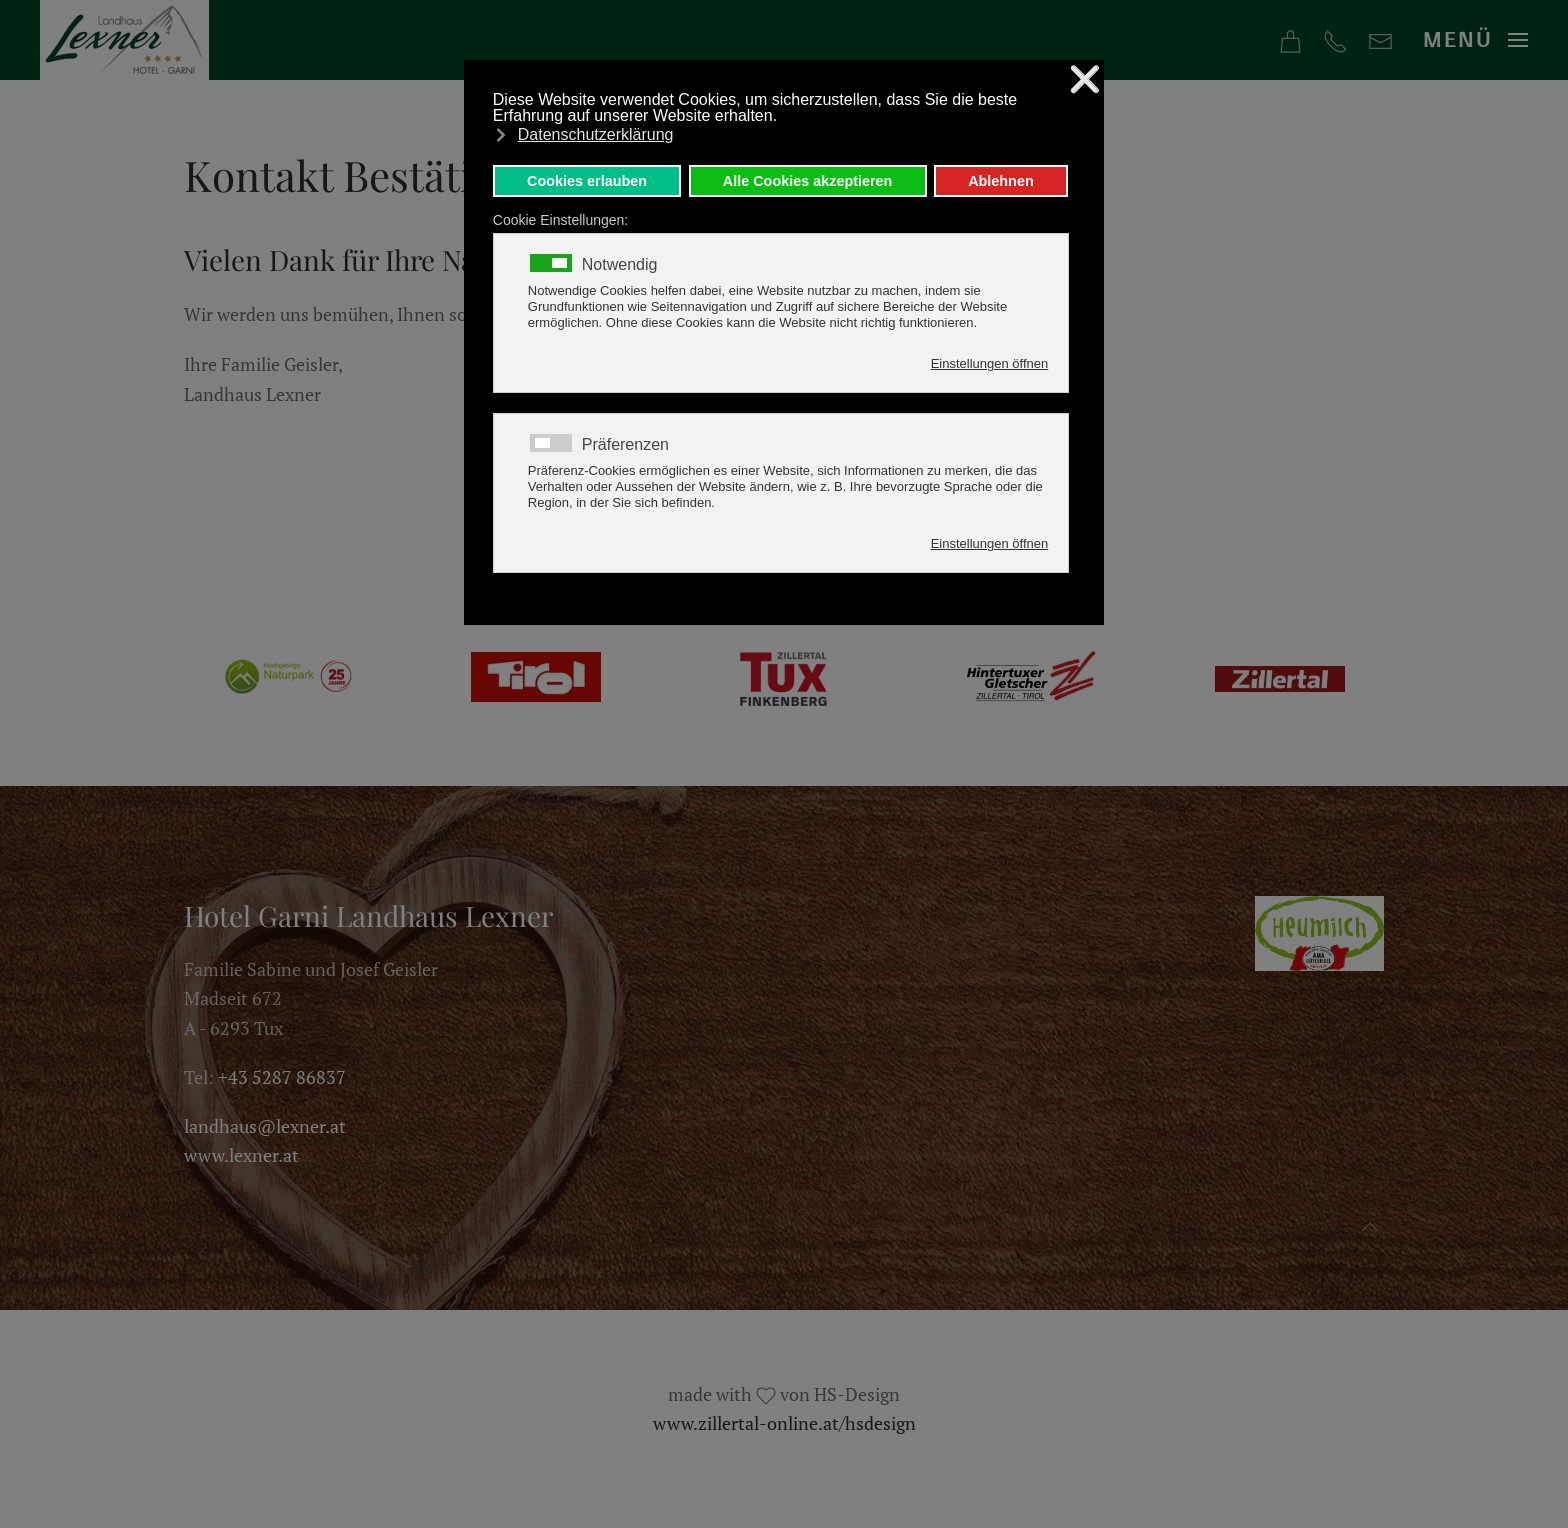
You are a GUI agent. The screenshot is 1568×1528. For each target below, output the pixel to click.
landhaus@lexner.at (265, 1126)
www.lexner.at (241, 1155)
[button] (1476, 40)
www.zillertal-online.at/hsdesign (784, 1423)
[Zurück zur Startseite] (124, 40)
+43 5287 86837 (282, 1077)
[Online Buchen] (1290, 39)
